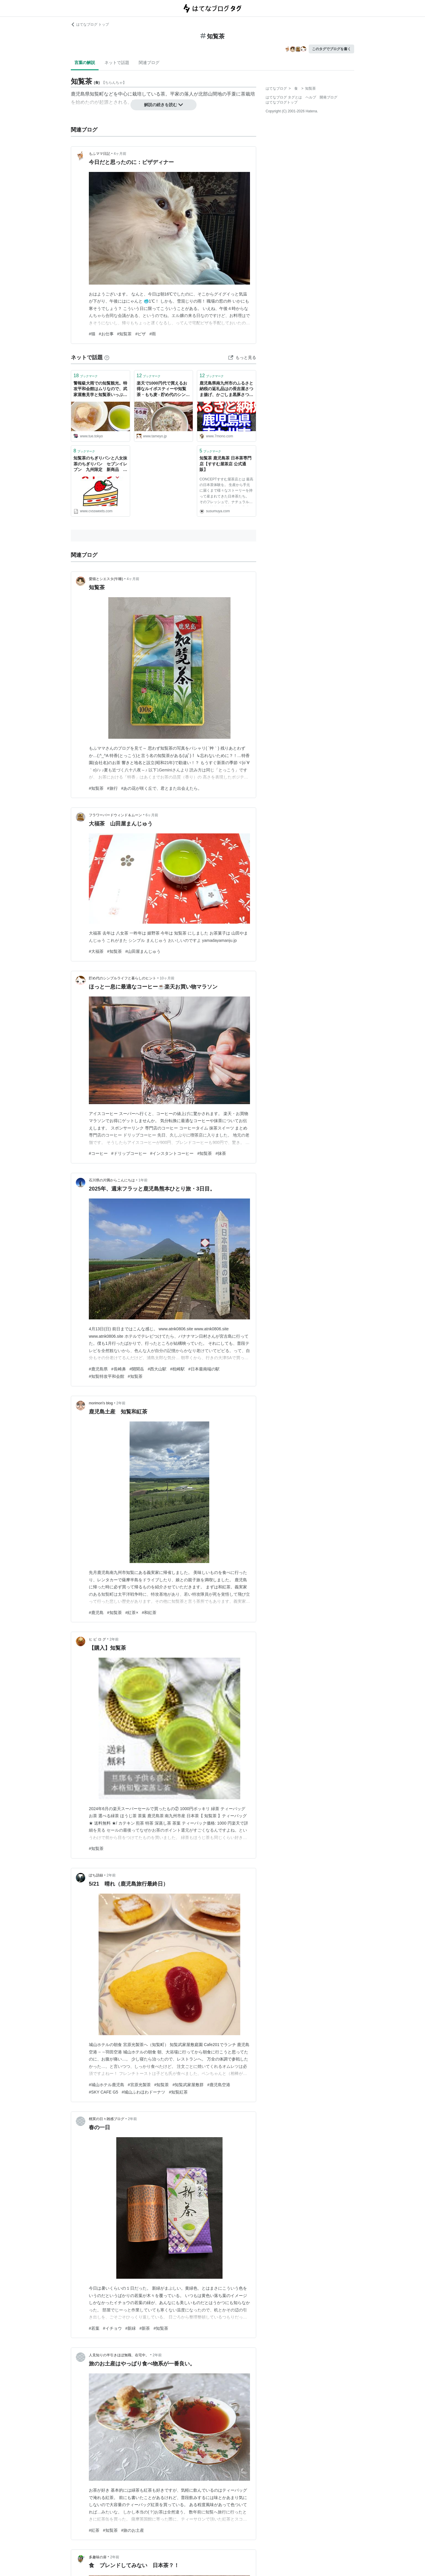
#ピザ (140, 333)
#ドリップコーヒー (129, 1153)
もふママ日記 (99, 154)
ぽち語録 (96, 1875)
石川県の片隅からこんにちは (112, 1180)
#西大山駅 (157, 1369)
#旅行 (112, 788)
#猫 (92, 333)
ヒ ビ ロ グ (97, 1639)
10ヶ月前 (167, 978)
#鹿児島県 (98, 1369)
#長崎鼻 (118, 1369)
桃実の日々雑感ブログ (106, 2119)
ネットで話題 (116, 62)
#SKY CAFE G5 (103, 2092)
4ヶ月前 (120, 154)
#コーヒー (98, 1153)
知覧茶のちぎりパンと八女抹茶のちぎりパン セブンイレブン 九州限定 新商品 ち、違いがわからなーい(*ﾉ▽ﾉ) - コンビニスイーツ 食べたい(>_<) (100, 464)
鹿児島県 (80, 93)
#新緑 (130, 2328)
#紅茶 (94, 2530)
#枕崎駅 (177, 1369)
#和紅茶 (149, 1612)
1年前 (143, 1180)
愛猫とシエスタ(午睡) (106, 579)
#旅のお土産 (132, 2530)
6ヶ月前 (152, 815)
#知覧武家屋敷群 (188, 2084)
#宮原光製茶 (139, 2084)
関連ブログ (149, 62)
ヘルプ (310, 97)
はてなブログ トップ (90, 24)
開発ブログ (328, 97)
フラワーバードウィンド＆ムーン (115, 815)
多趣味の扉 (98, 2557)
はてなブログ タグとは (284, 97)
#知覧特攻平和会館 (106, 1376)
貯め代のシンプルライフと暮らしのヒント (122, 978)
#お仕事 (106, 333)
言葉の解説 (84, 62)
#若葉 (94, 2328)
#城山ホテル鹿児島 (106, 2084)
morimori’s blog (101, 1403)
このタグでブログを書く (331, 49)
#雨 (152, 333)
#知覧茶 (124, 333)
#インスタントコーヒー (172, 1153)
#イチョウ (112, 2328)
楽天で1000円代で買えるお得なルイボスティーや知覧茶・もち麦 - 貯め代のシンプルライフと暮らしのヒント (163, 389)
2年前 (120, 1403)
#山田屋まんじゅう (143, 951)
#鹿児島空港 (218, 2084)
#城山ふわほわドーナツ (143, 2092)
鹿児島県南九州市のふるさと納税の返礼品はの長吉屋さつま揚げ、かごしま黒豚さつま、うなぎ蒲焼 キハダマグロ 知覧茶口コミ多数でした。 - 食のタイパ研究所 (226, 389)
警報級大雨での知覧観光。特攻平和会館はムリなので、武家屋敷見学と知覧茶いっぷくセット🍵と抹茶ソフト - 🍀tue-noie (100, 389)
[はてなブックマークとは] (106, 357)
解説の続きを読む (163, 104)
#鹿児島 (96, 1612)
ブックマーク (85, 375)
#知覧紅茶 (178, 2092)
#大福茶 (96, 951)
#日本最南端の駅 (204, 1369)
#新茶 (144, 2328)
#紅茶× (131, 1612)
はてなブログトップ (282, 102)
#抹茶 (220, 1153)
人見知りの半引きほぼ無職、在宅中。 (119, 2355)
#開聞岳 (137, 1369)
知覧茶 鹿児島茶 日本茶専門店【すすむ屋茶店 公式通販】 (225, 464)
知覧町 (97, 93)
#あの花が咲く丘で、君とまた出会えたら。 (161, 788)
